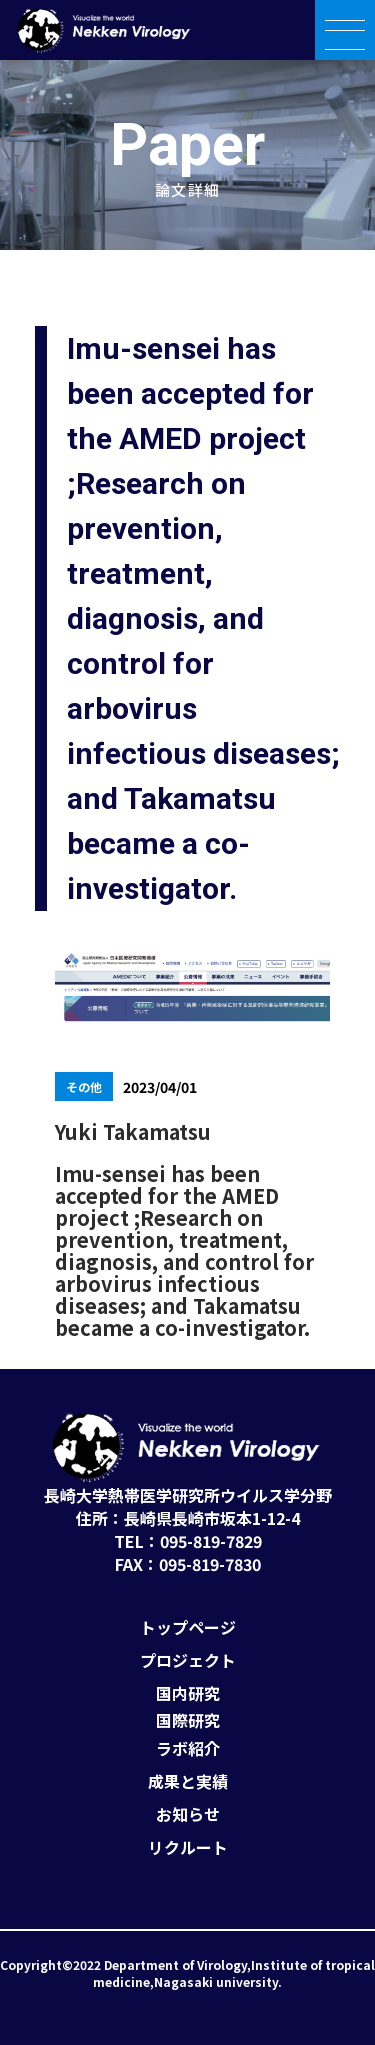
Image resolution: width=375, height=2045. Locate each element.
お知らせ (188, 1814)
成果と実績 (188, 1781)
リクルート (188, 1847)
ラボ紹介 (188, 1748)
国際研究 (188, 1720)
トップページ (188, 1627)
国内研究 (188, 1693)
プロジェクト (188, 1660)
